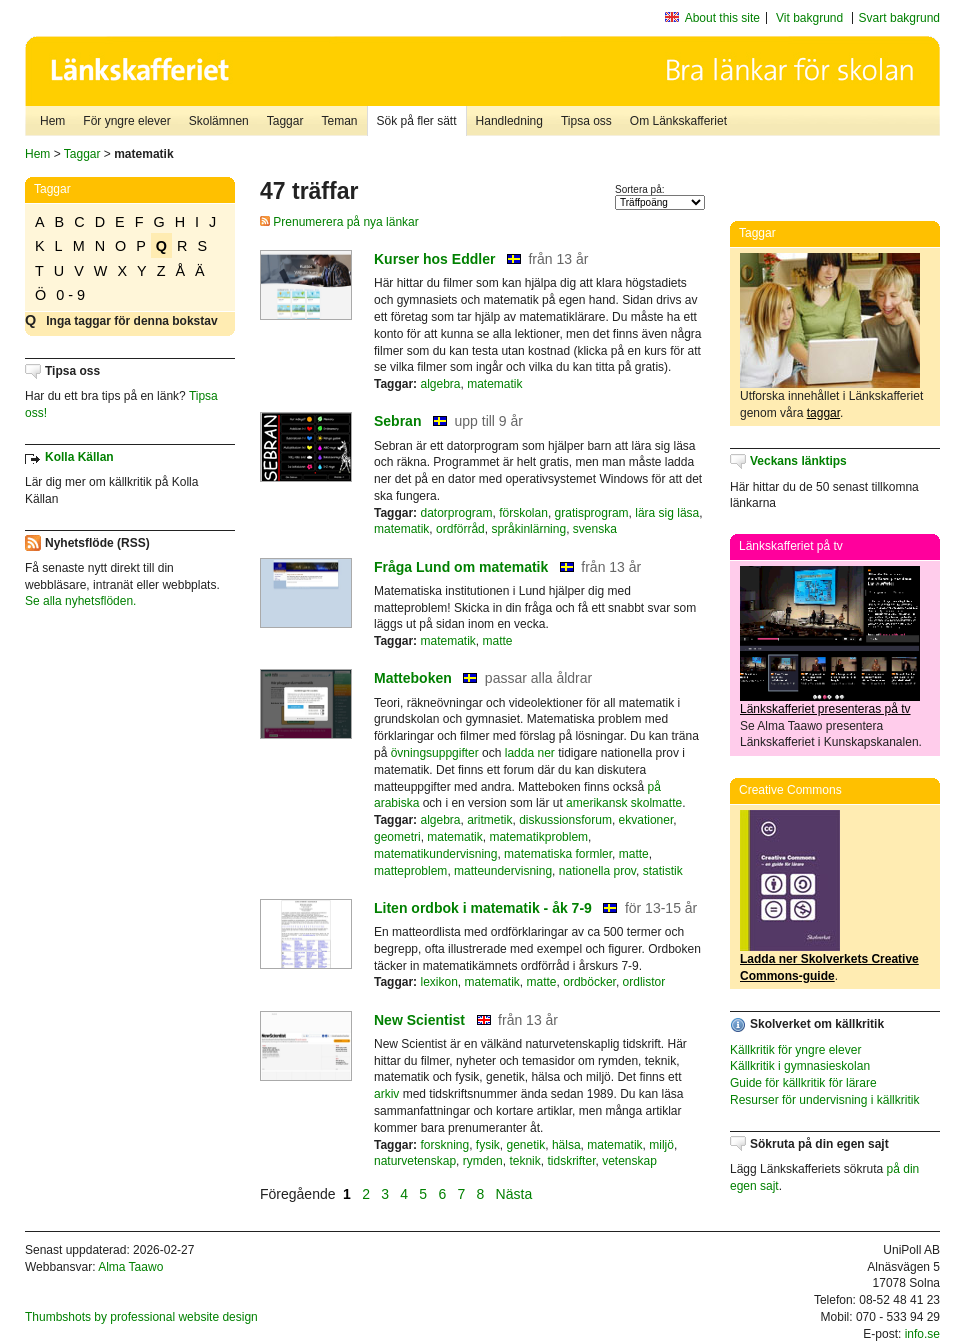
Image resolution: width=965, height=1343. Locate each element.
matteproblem (410, 871)
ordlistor (644, 982)
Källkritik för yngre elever (795, 1050)
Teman (339, 121)
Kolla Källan (79, 457)
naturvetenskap (415, 1161)
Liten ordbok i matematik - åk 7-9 (483, 908)
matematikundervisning (435, 854)
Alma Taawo (130, 1267)
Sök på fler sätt (417, 121)
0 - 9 (70, 295)
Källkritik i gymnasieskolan (800, 1066)
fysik (488, 1145)
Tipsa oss (586, 121)
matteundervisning (503, 871)
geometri (397, 837)
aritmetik (489, 820)
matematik (494, 384)
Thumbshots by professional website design (141, 1317)
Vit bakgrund (809, 18)
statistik (663, 871)
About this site (722, 18)
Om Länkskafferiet (678, 121)
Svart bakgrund (899, 18)
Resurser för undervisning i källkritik (824, 1100)
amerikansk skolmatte (624, 803)
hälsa (566, 1145)
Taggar (285, 121)
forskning (444, 1145)
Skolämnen (219, 121)
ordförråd (460, 529)
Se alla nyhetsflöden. (80, 601)
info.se (922, 1334)
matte (498, 641)
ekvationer (646, 820)
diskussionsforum (565, 820)
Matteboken (413, 678)
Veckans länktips (798, 461)
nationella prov (597, 871)
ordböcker (589, 982)
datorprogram (456, 513)
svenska (595, 529)
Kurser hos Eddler (434, 259)
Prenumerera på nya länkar (339, 222)
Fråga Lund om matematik (461, 567)
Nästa (516, 1194)
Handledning (509, 121)
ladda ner (530, 753)
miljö (661, 1145)
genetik (526, 1145)
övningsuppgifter (435, 753)
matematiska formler (558, 854)
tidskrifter (571, 1161)
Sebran (397, 421)
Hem (52, 121)
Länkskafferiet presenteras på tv (825, 709)
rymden (483, 1161)
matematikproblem (538, 837)
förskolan (523, 513)
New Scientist (419, 1020)
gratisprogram (592, 513)
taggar (823, 413)
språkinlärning (528, 529)
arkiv (386, 1094)
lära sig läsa (667, 513)
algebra (440, 384)
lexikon (438, 982)
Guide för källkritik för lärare (803, 1083)
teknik (524, 1161)
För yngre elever (126, 121)
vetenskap (629, 1161)
